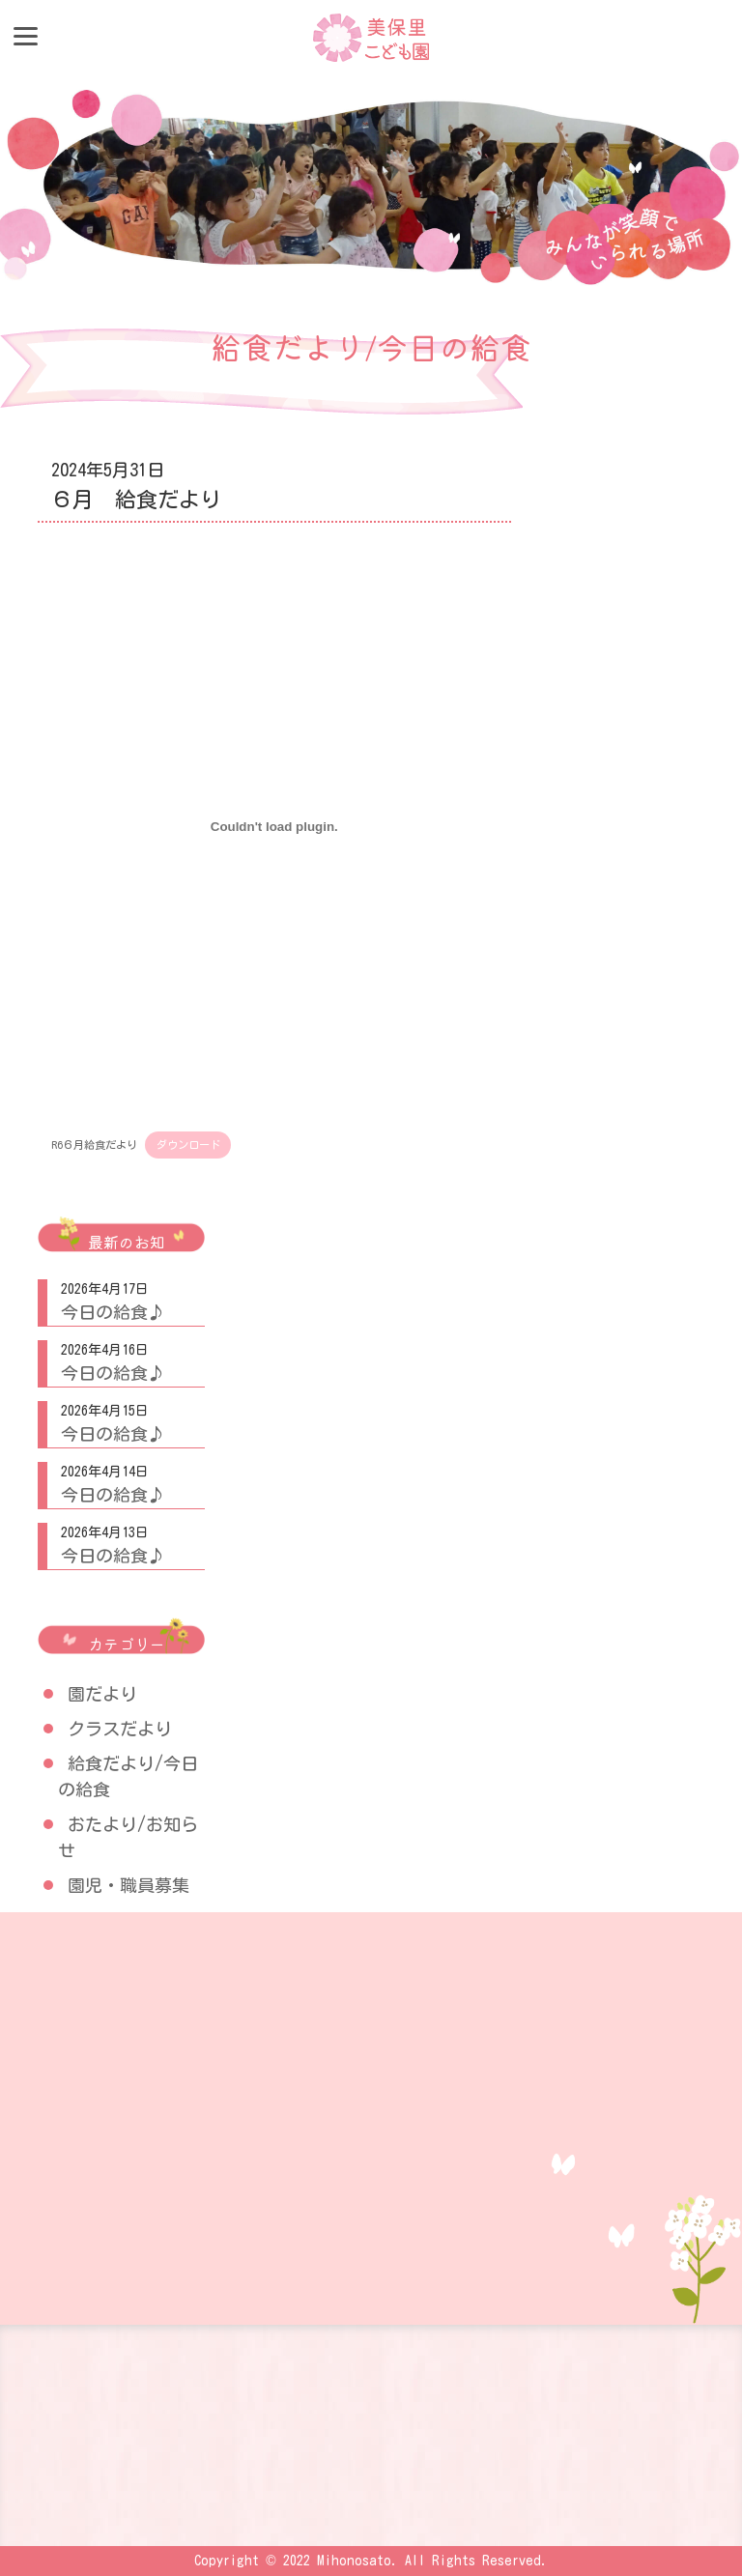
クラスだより (120, 1728)
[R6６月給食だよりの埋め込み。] (274, 826)
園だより (102, 1694)
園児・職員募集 (128, 1885)
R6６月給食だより (94, 1144)
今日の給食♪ (113, 1312)
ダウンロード (188, 1144)
